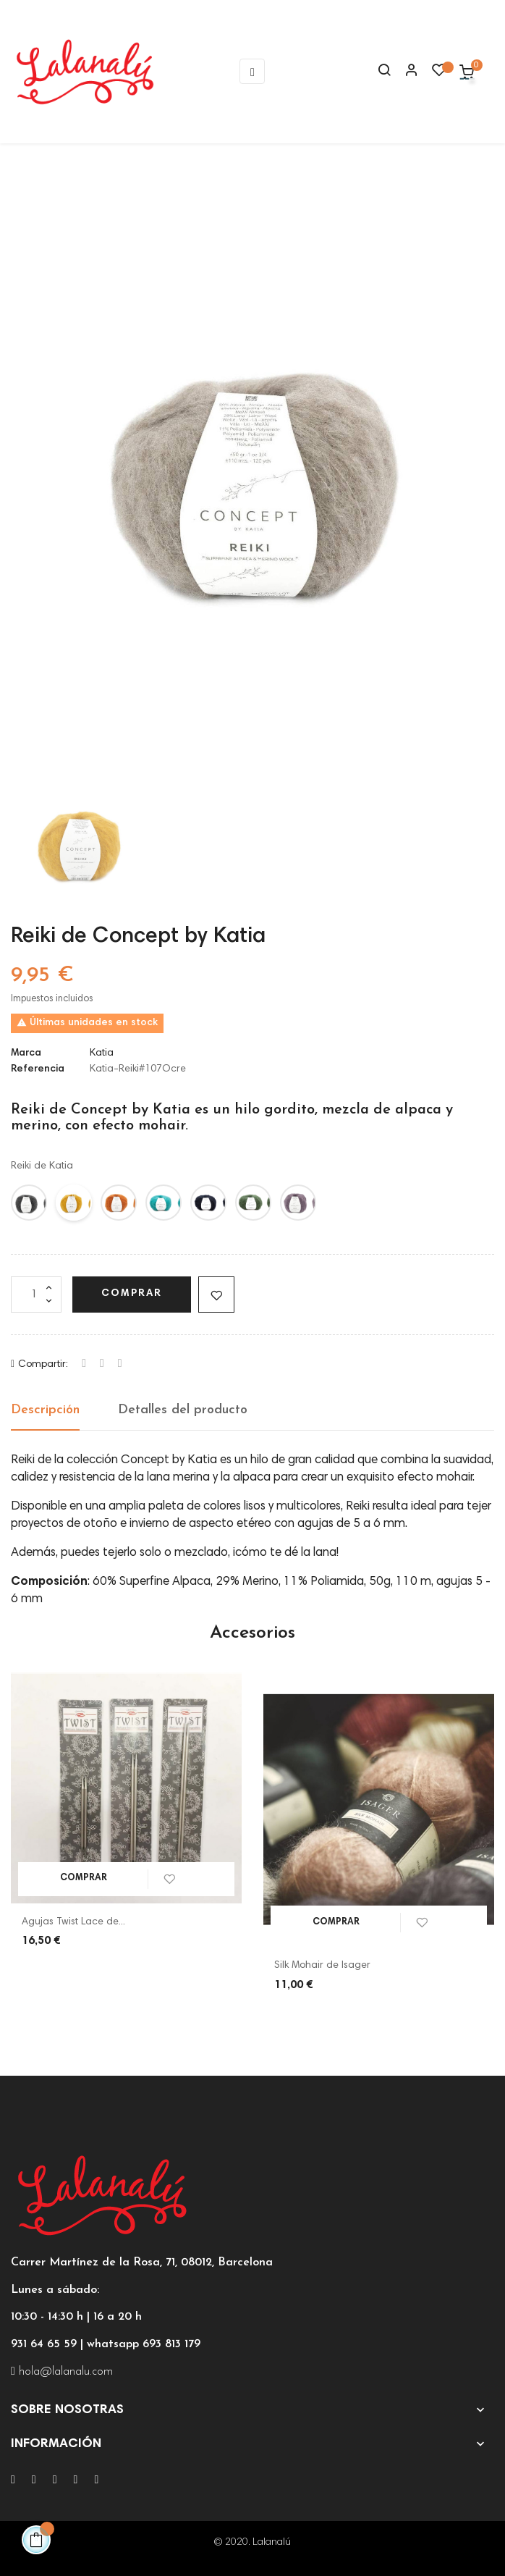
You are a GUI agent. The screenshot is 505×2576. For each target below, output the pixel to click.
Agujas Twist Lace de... (73, 1922)
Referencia (37, 1069)
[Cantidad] (36, 1294)
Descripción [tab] (45, 1410)
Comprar (131, 1294)
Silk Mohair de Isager (322, 1966)
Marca (26, 1053)
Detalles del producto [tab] (182, 1410)
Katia (102, 1053)
